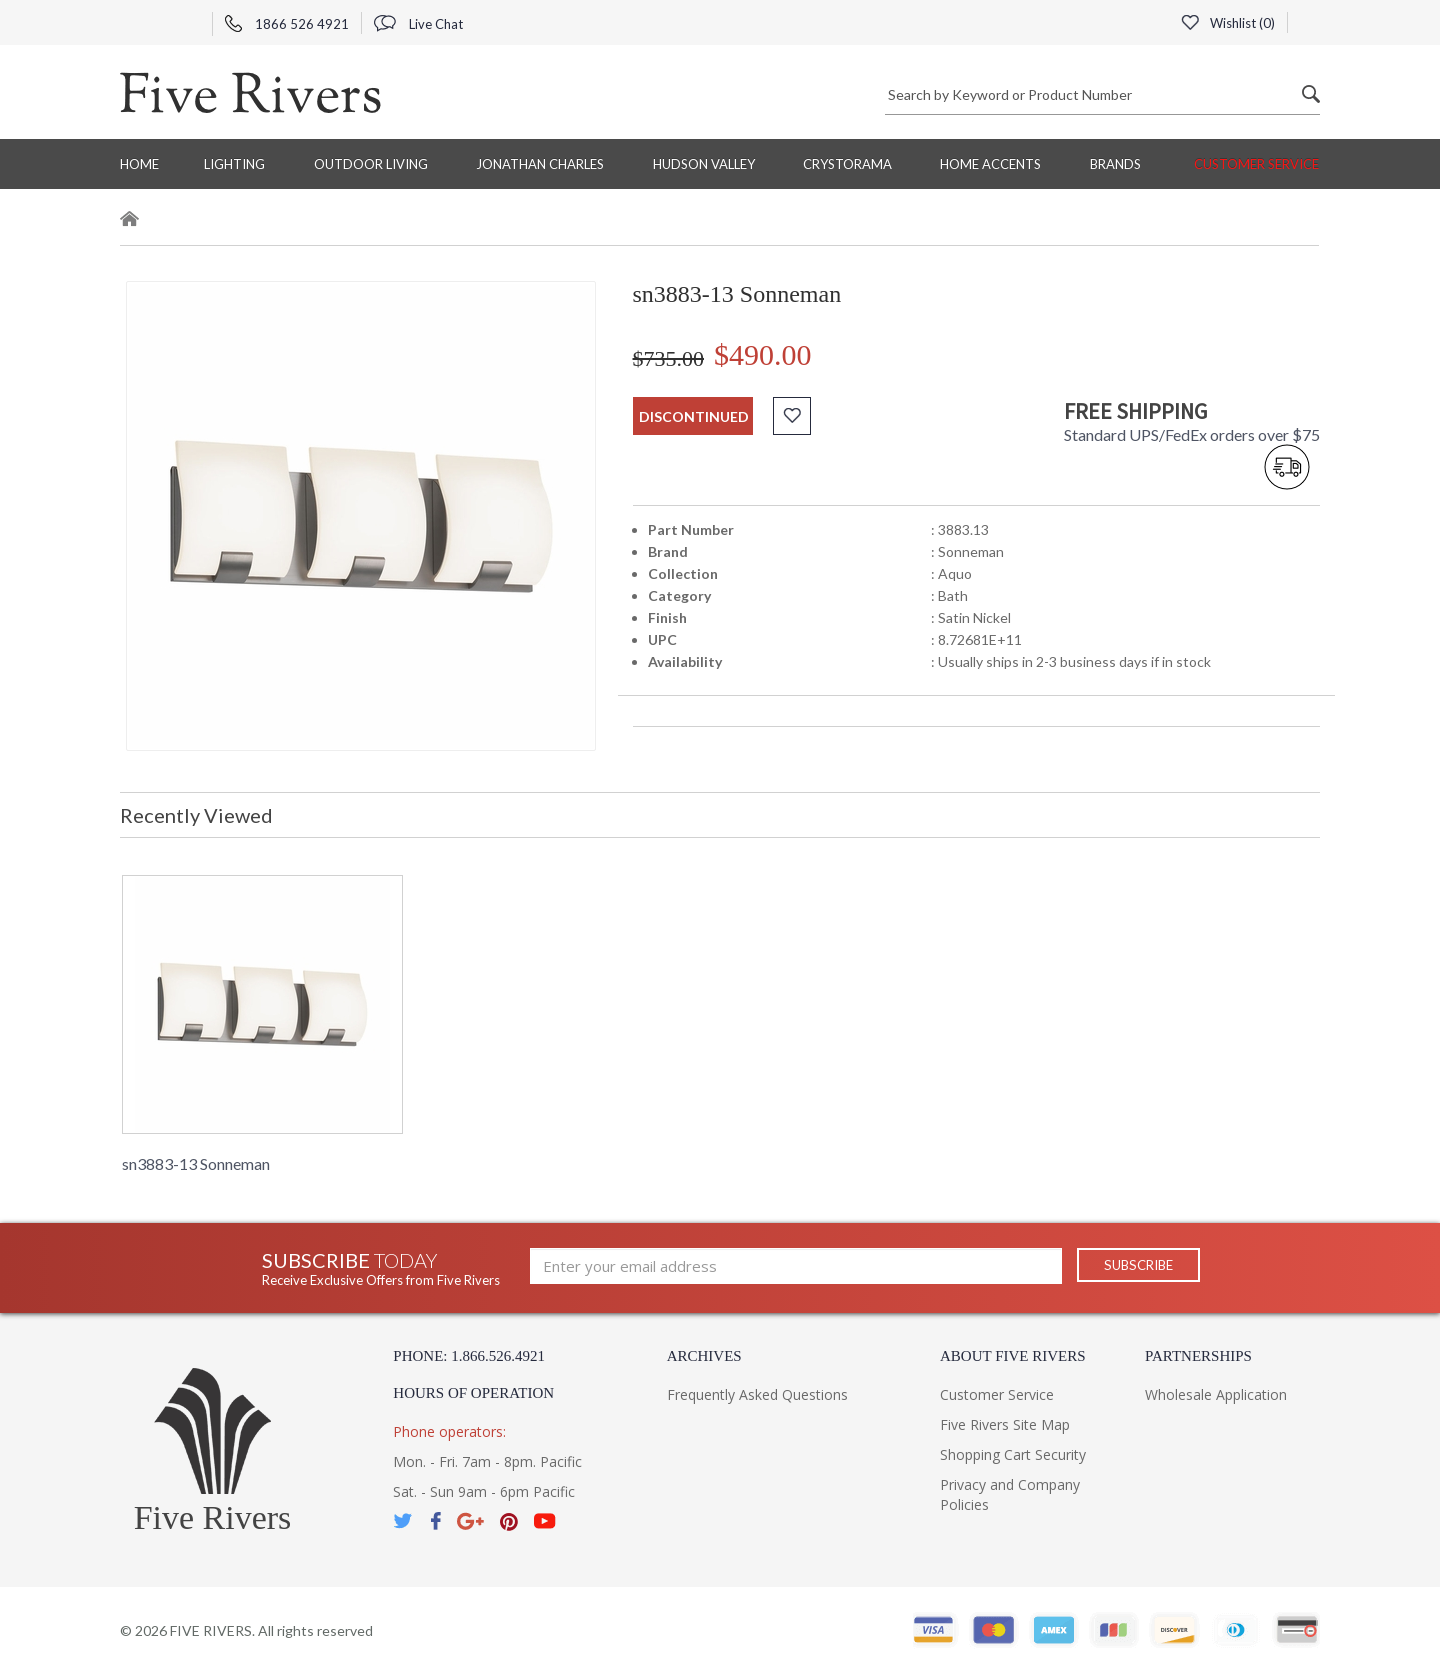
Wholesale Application (1216, 1394)
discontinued (694, 416)
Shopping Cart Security (1013, 1454)
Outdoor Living (371, 164)
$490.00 (763, 354)
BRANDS (1115, 164)
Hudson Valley (704, 164)
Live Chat (418, 24)
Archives (704, 1356)
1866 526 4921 (287, 24)
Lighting (234, 164)
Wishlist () (1227, 23)
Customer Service (1256, 164)
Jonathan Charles (540, 164)
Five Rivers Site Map (1005, 1424)
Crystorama (847, 164)
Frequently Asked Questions (757, 1394)
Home (139, 164)
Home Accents (990, 164)
